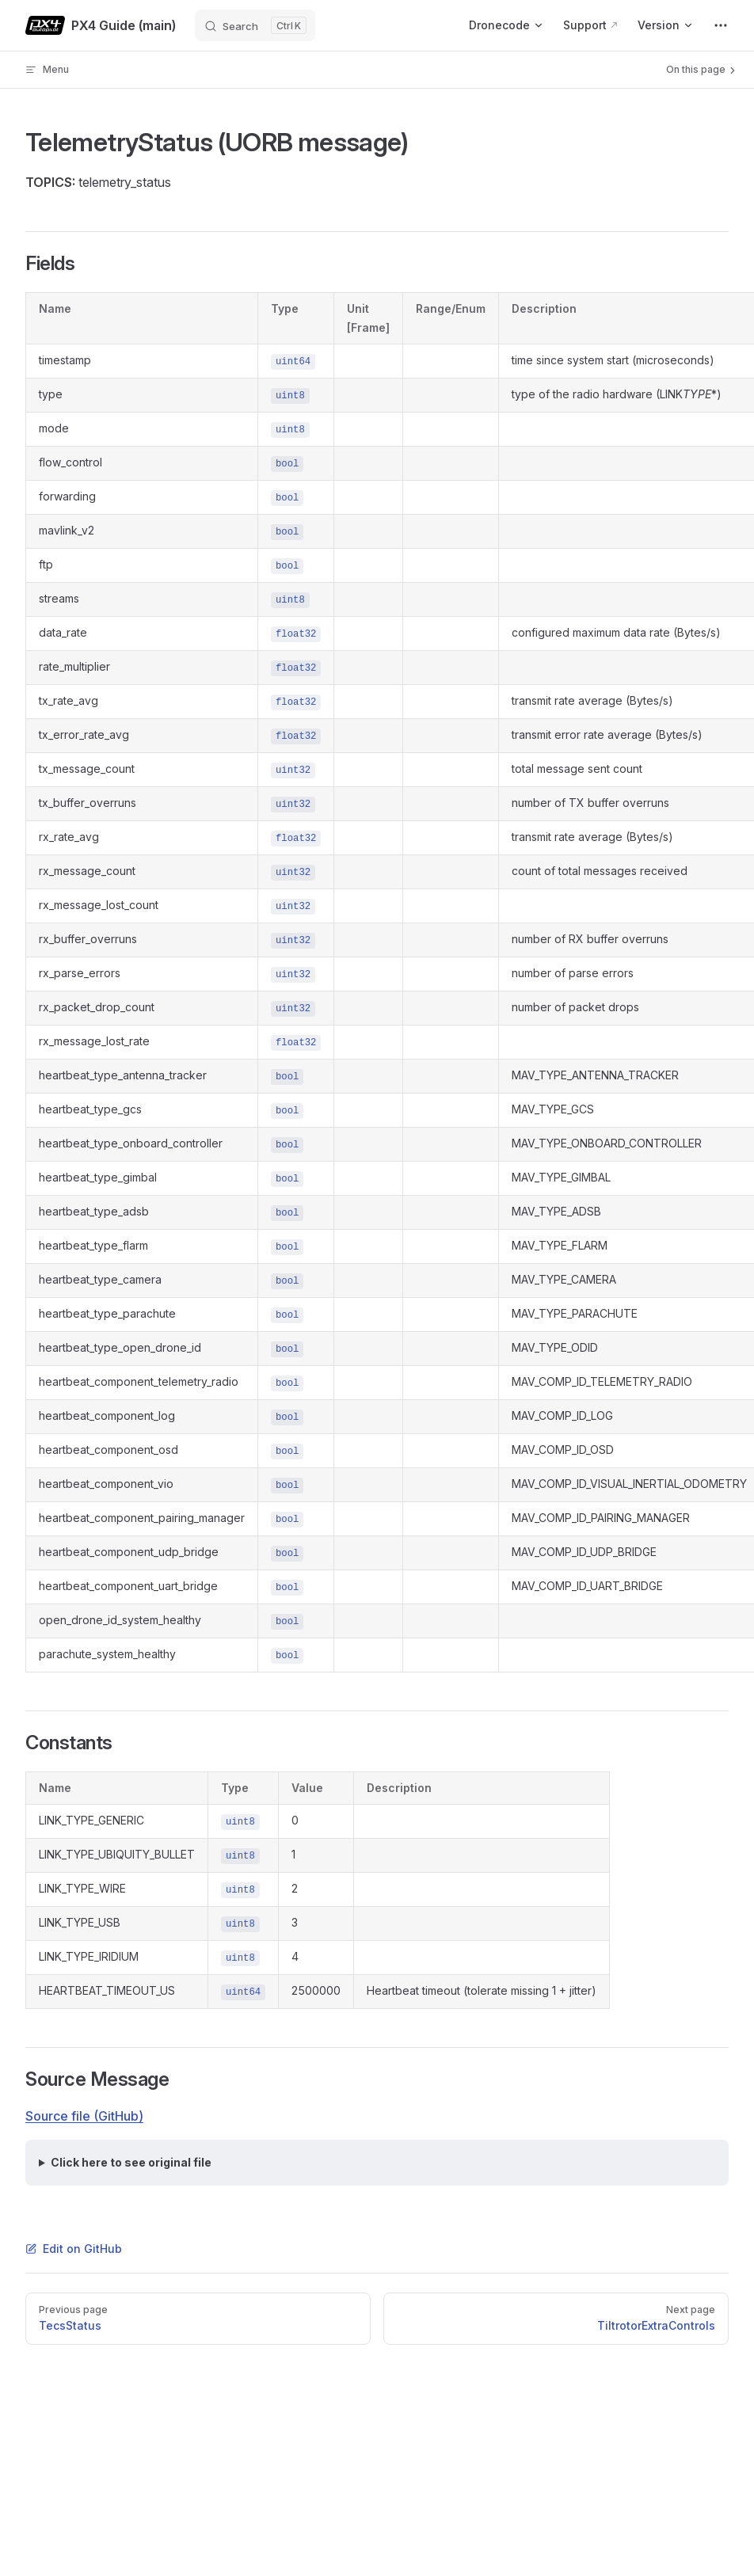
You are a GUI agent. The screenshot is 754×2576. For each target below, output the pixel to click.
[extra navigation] (720, 25)
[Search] (255, 25)
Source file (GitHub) (84, 2116)
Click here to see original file (131, 2162)
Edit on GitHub (73, 2248)
